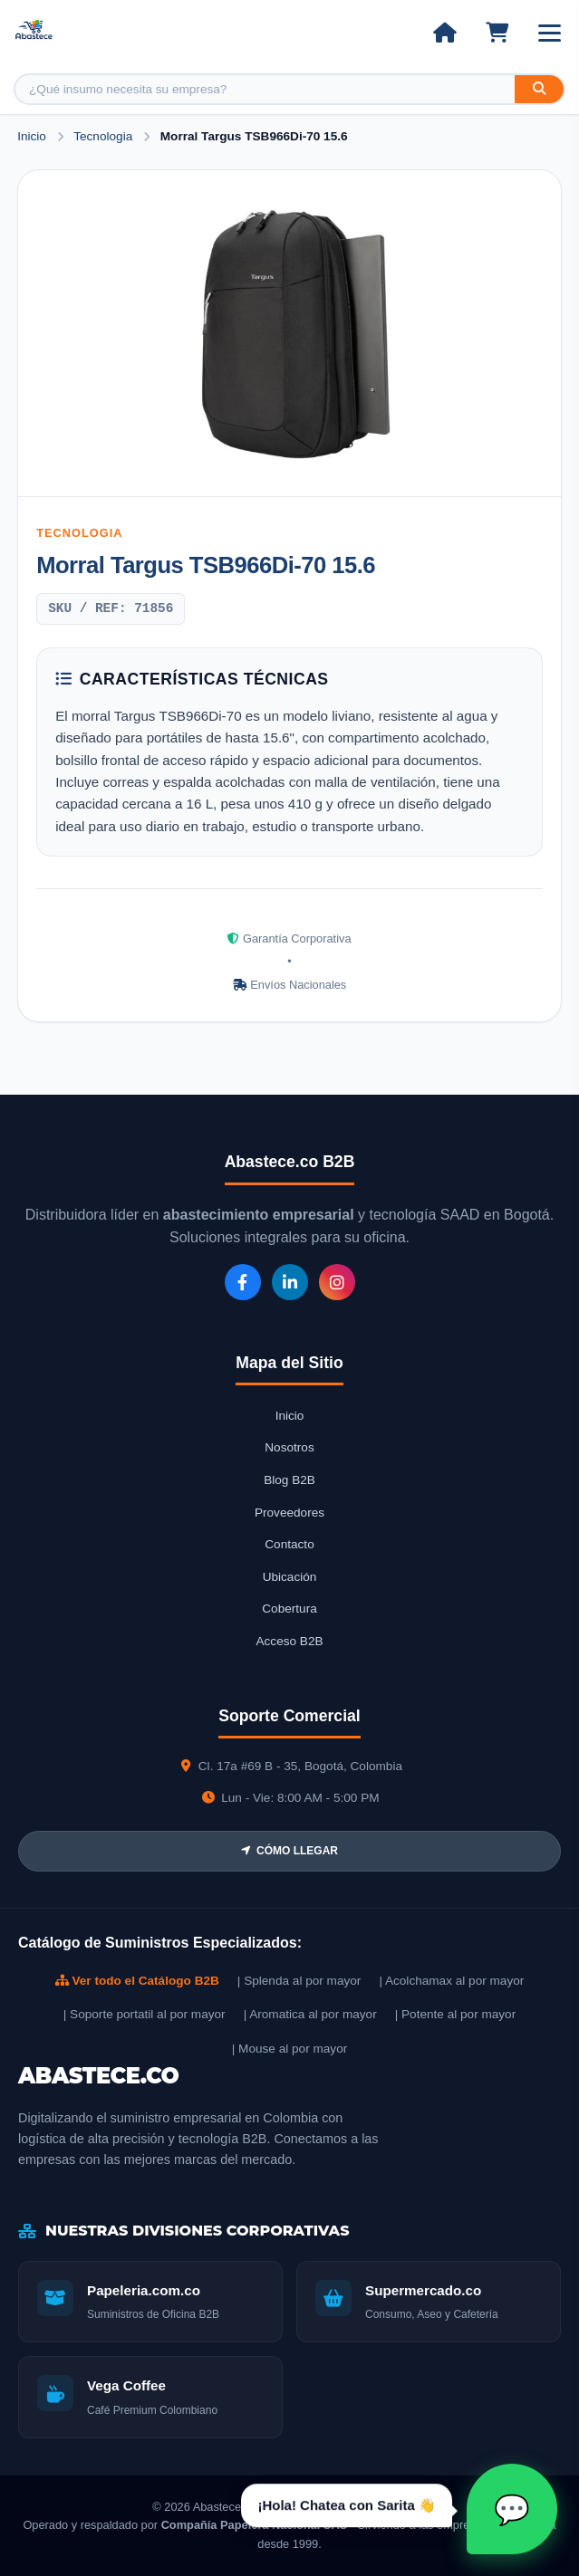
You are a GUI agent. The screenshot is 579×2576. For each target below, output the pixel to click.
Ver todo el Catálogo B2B (137, 1980)
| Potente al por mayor (455, 2014)
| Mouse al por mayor (289, 2048)
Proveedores (289, 1512)
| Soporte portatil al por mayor (144, 2014)
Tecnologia (104, 136)
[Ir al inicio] (444, 33)
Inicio (31, 136)
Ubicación (290, 1577)
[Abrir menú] (549, 33)
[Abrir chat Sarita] (512, 2509)
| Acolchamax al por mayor (451, 1980)
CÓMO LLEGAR (289, 1850)
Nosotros (289, 1447)
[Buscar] (539, 89)
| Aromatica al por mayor (310, 2014)
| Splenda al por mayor (299, 1980)
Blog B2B (289, 1480)
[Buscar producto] (265, 89)
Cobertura (289, 1608)
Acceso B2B (289, 1641)
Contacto (289, 1544)
